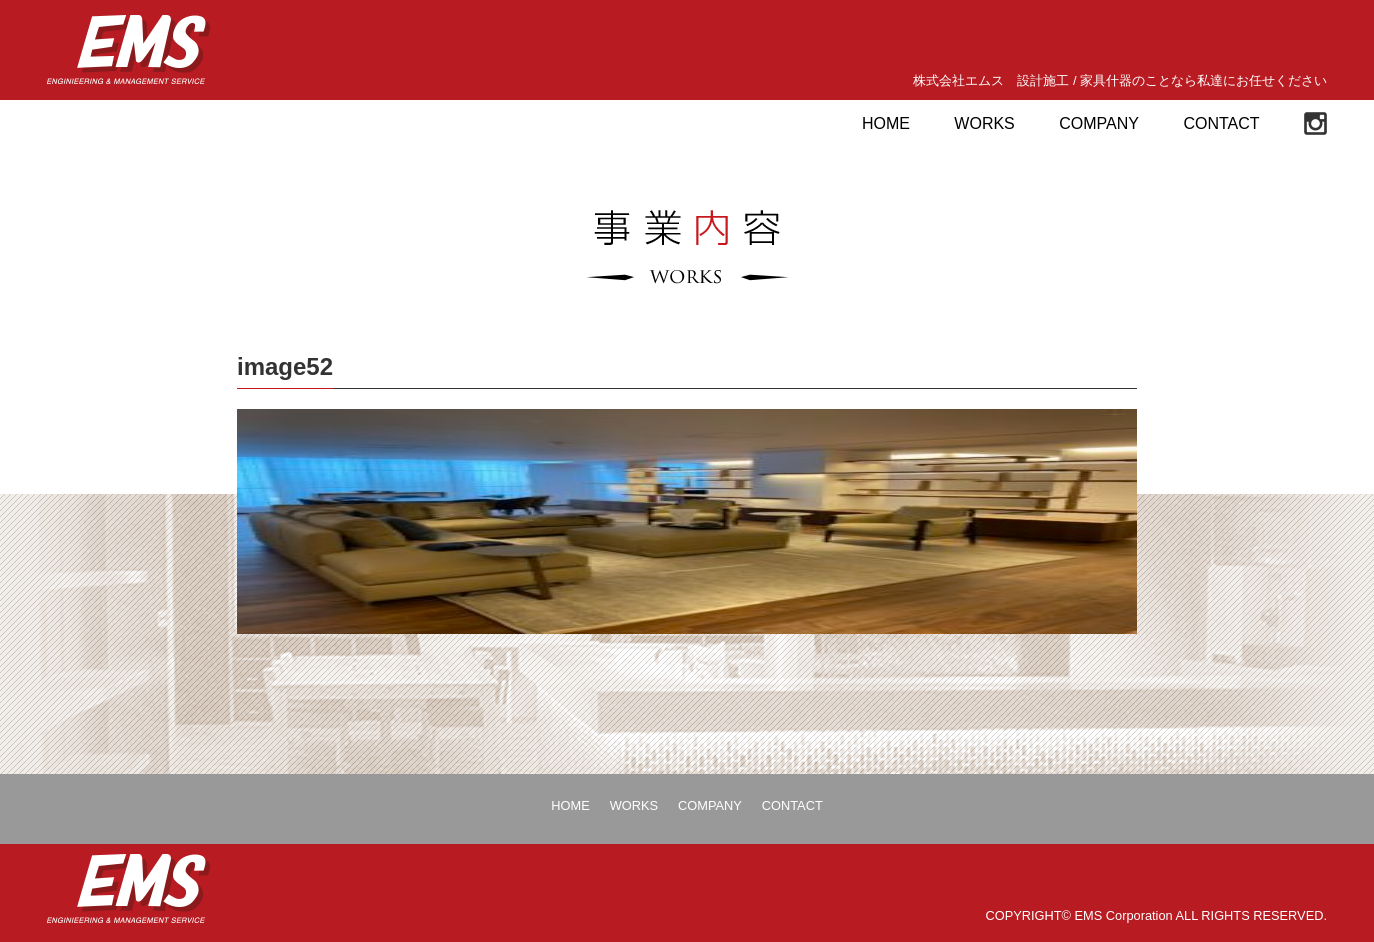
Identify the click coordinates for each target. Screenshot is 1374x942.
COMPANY (1099, 123)
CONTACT (1221, 123)
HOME (886, 123)
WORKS (984, 123)
